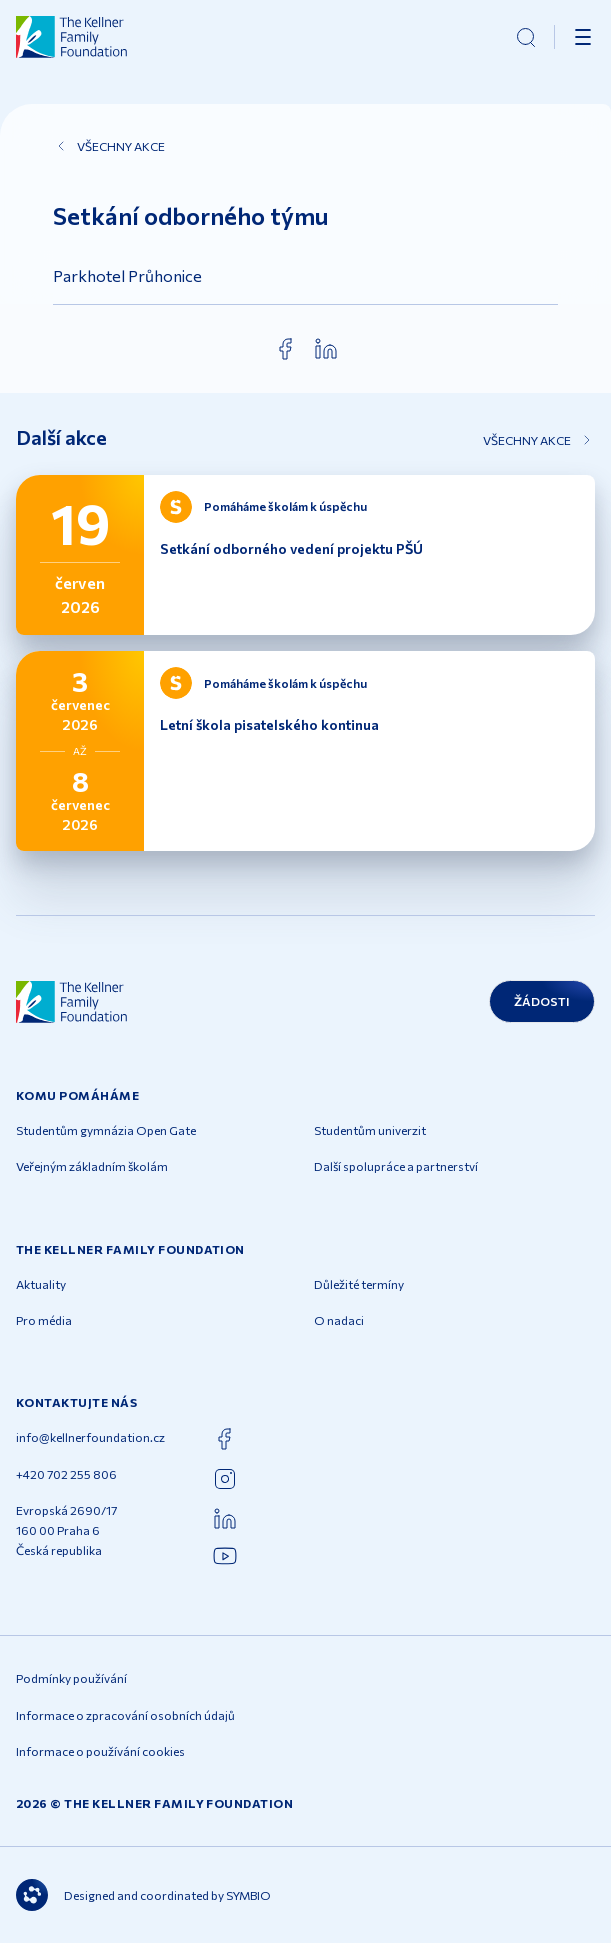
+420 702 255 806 (66, 1474)
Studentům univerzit (370, 1130)
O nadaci (339, 1320)
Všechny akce (109, 146)
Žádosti (542, 1001)
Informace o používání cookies (100, 1751)
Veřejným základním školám (92, 1166)
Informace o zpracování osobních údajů (125, 1715)
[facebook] (286, 349)
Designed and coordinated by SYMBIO (143, 1895)
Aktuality (41, 1284)
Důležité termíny (359, 1284)
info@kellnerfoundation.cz (90, 1437)
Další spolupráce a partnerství (396, 1166)
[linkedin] (326, 349)
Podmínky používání (71, 1678)
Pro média (44, 1320)
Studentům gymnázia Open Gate (106, 1130)
